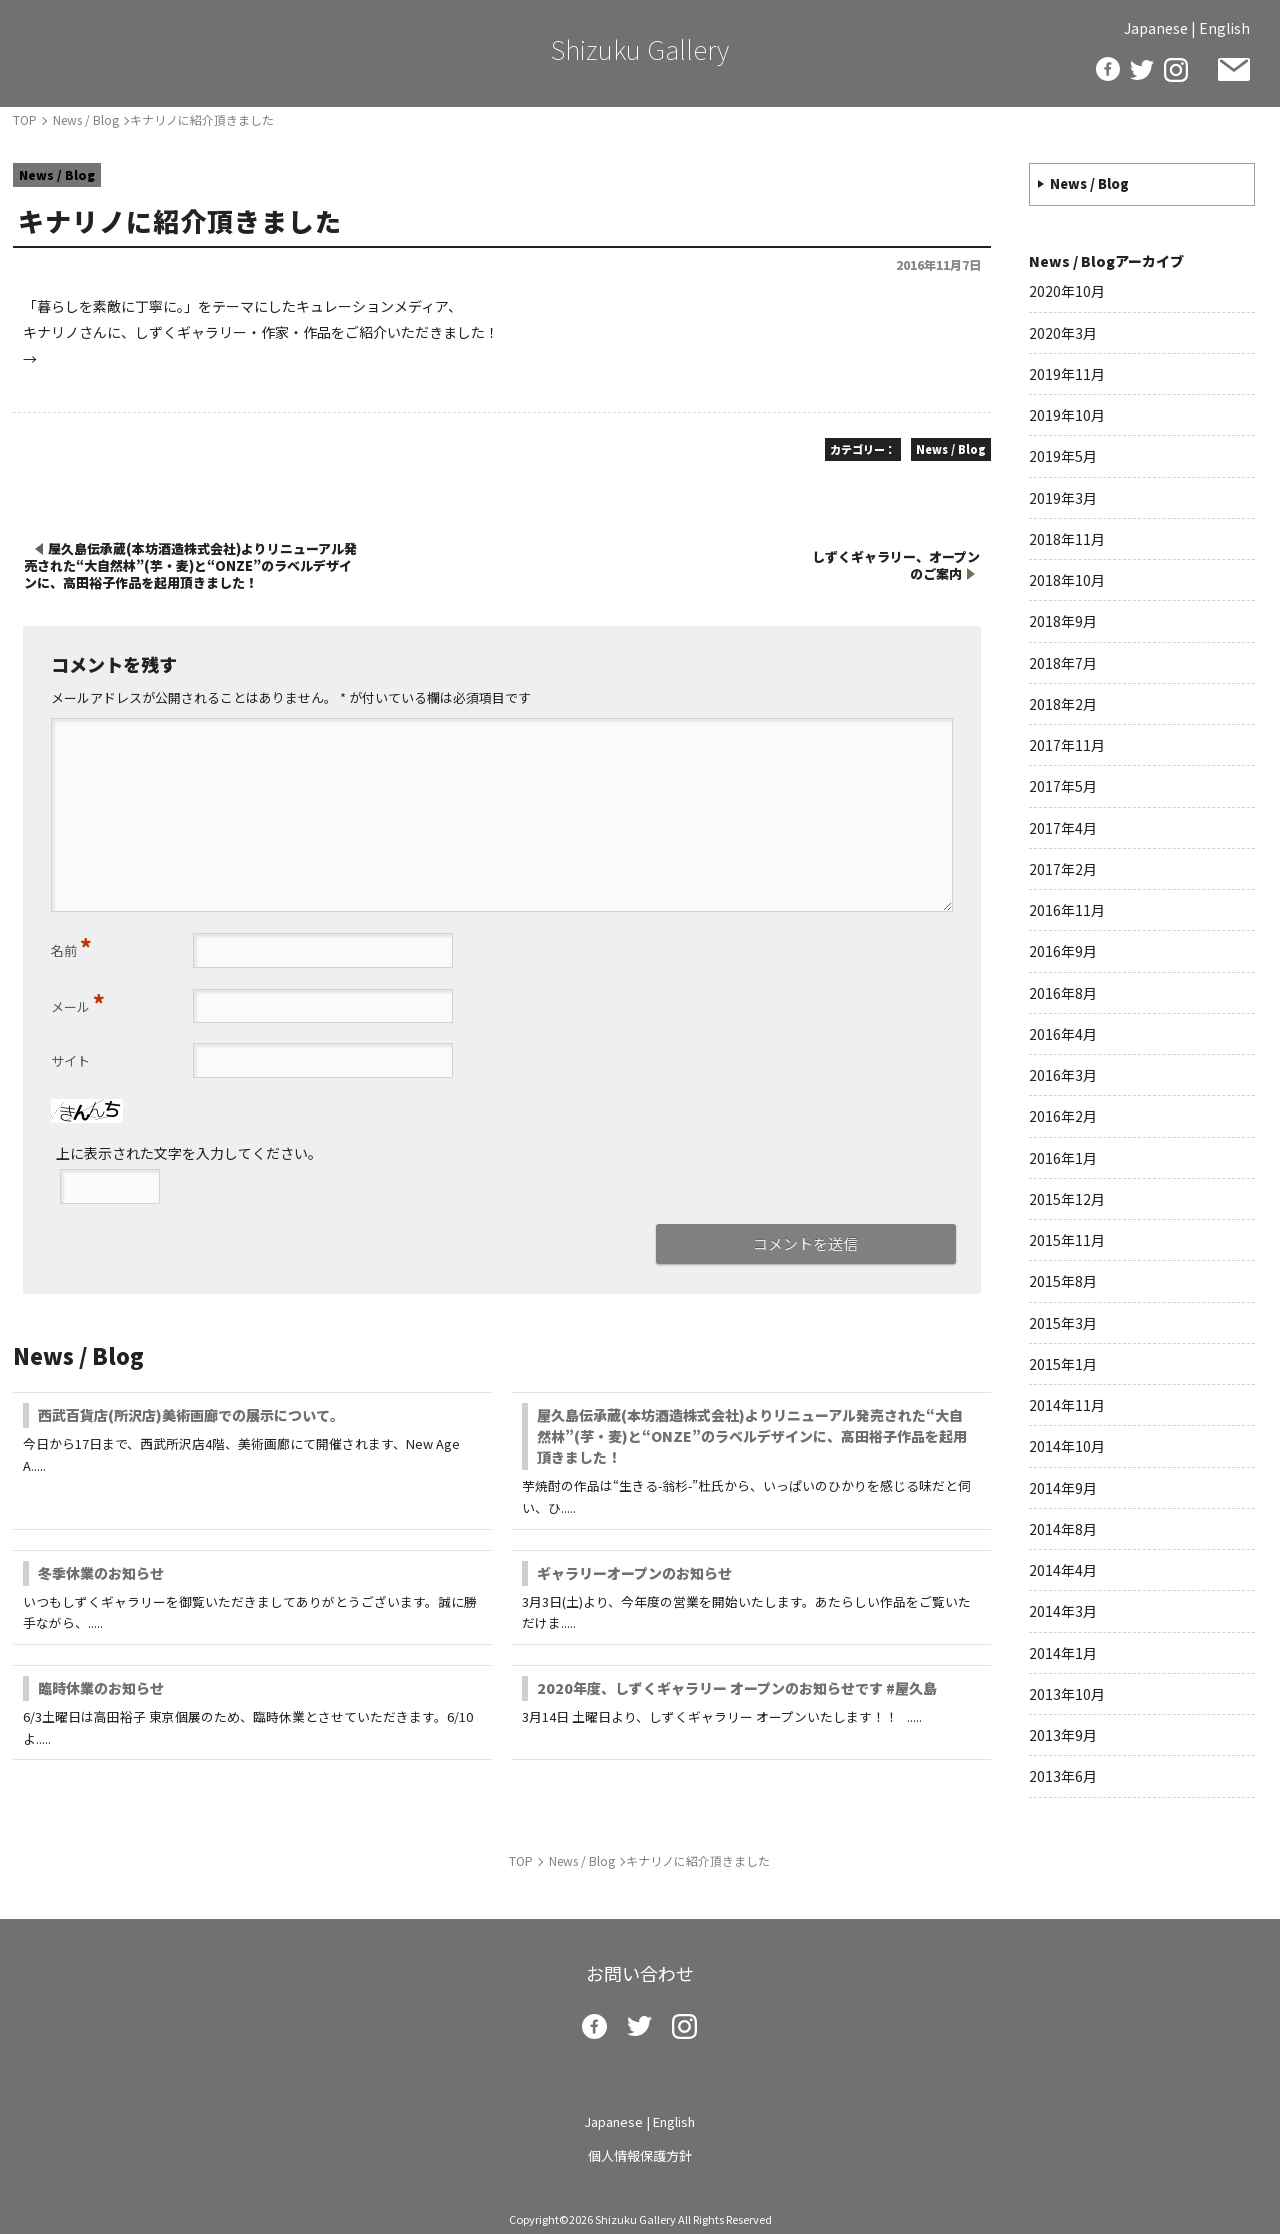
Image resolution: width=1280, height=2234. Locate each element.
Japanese (1156, 28)
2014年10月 (1067, 1446)
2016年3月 (1063, 1075)
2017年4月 (1063, 828)
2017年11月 (1067, 745)
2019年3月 (1063, 498)
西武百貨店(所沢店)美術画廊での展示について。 (191, 1415)
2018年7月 (1063, 663)
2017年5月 (1063, 786)
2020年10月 (1067, 291)
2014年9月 (1063, 1488)
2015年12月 (1067, 1199)
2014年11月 (1067, 1405)
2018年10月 (1067, 580)
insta (1176, 70)
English (1224, 28)
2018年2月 (1063, 704)
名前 (71, 946)
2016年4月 (1063, 1034)
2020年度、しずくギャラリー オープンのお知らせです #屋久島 (737, 1688)
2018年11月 (1067, 539)
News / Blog (1089, 183)
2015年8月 (1063, 1281)
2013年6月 (1063, 1776)
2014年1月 (1063, 1653)
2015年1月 (1063, 1364)
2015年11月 (1067, 1240)
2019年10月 (1067, 415)
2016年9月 (1063, 951)
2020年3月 (1063, 333)
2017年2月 (1063, 869)
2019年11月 (1067, 374)
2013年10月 (1067, 1694)
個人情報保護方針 (640, 2155)
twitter (1142, 70)
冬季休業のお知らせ (101, 1573)
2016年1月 (1063, 1158)
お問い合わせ (1234, 70)
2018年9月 (1063, 621)
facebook (1108, 69)
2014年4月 (1063, 1570)
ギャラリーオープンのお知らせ (634, 1573)
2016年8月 (1063, 993)
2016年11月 (1067, 910)
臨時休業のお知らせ (101, 1688)
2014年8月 (1063, 1529)
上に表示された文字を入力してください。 (189, 1153)
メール (78, 1002)
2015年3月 (1063, 1323)
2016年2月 (1063, 1116)
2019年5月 (1063, 456)
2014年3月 (1063, 1611)
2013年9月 (1063, 1735)
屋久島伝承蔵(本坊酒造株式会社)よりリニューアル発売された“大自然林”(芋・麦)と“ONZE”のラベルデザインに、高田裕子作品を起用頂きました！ (752, 1436)
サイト (70, 1060)
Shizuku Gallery (640, 48)
